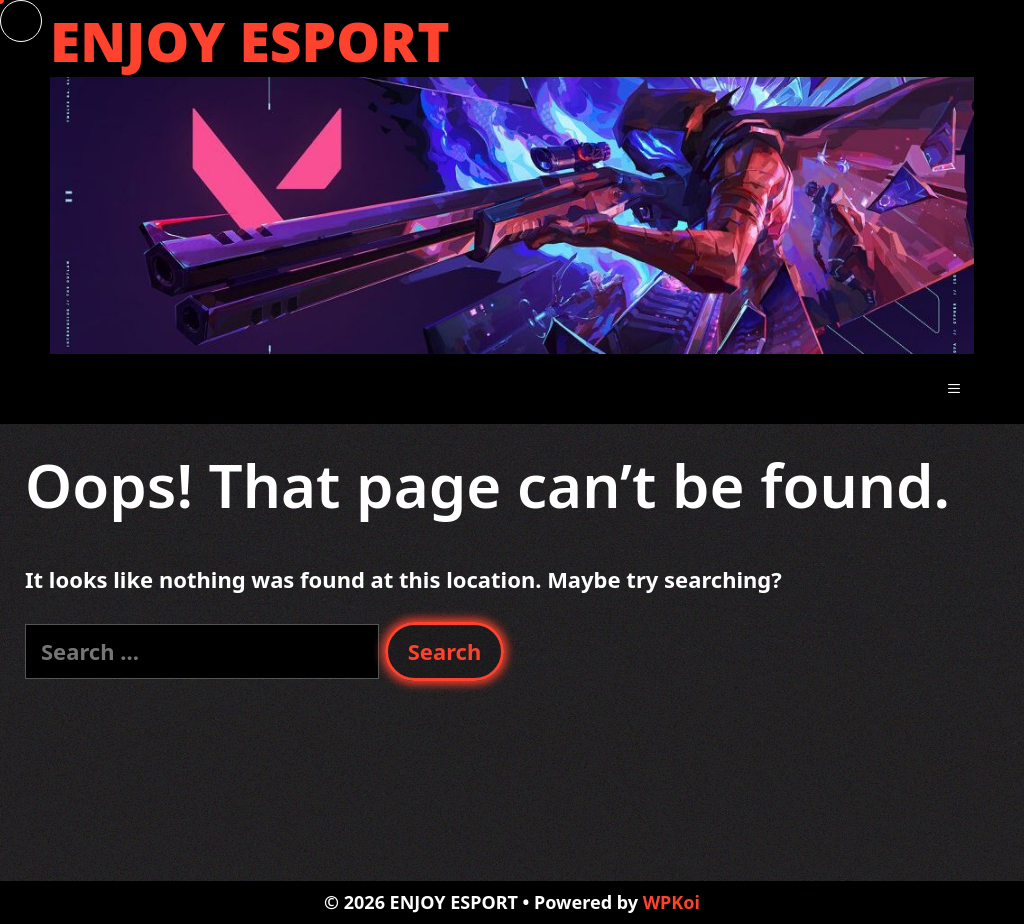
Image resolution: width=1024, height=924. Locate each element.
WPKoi (671, 902)
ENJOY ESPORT (250, 40)
